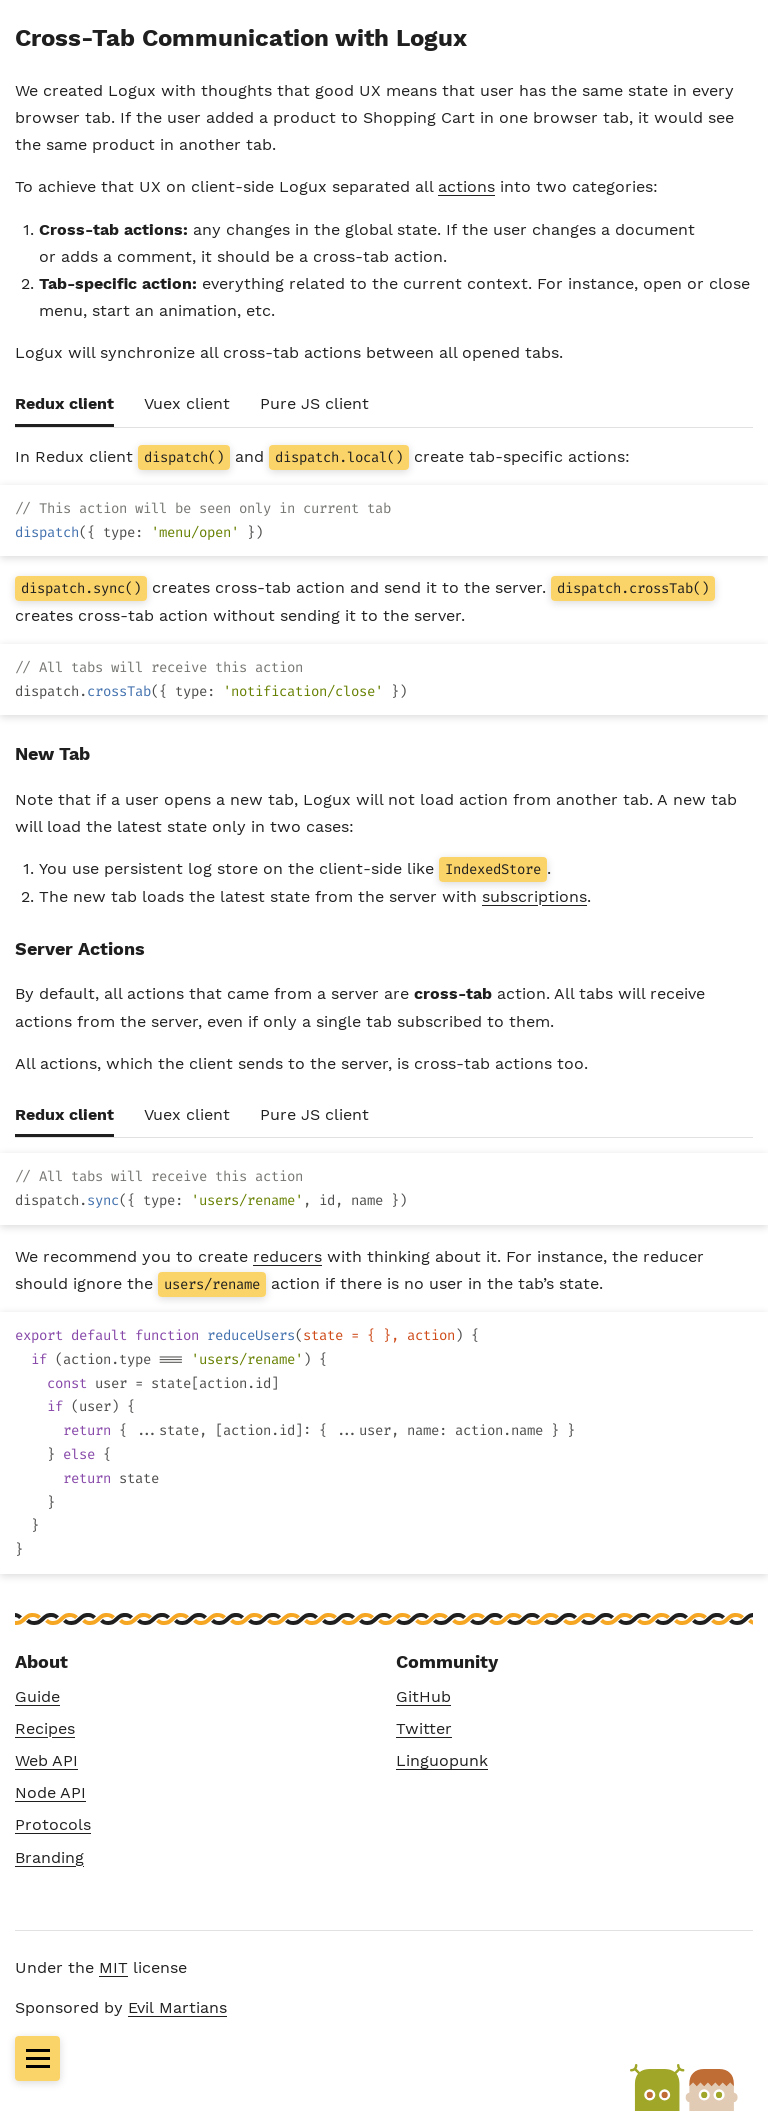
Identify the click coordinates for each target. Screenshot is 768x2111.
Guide (37, 1696)
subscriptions (534, 896)
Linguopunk (442, 1760)
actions (466, 186)
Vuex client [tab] (187, 403)
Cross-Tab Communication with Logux (241, 38)
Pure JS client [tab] (314, 403)
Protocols (53, 1824)
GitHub (423, 1696)
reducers (287, 1256)
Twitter (424, 1728)
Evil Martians (177, 2007)
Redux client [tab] (64, 403)
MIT (113, 1967)
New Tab (52, 753)
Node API (50, 1792)
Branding (49, 1857)
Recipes (45, 1728)
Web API (46, 1760)
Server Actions (80, 948)
